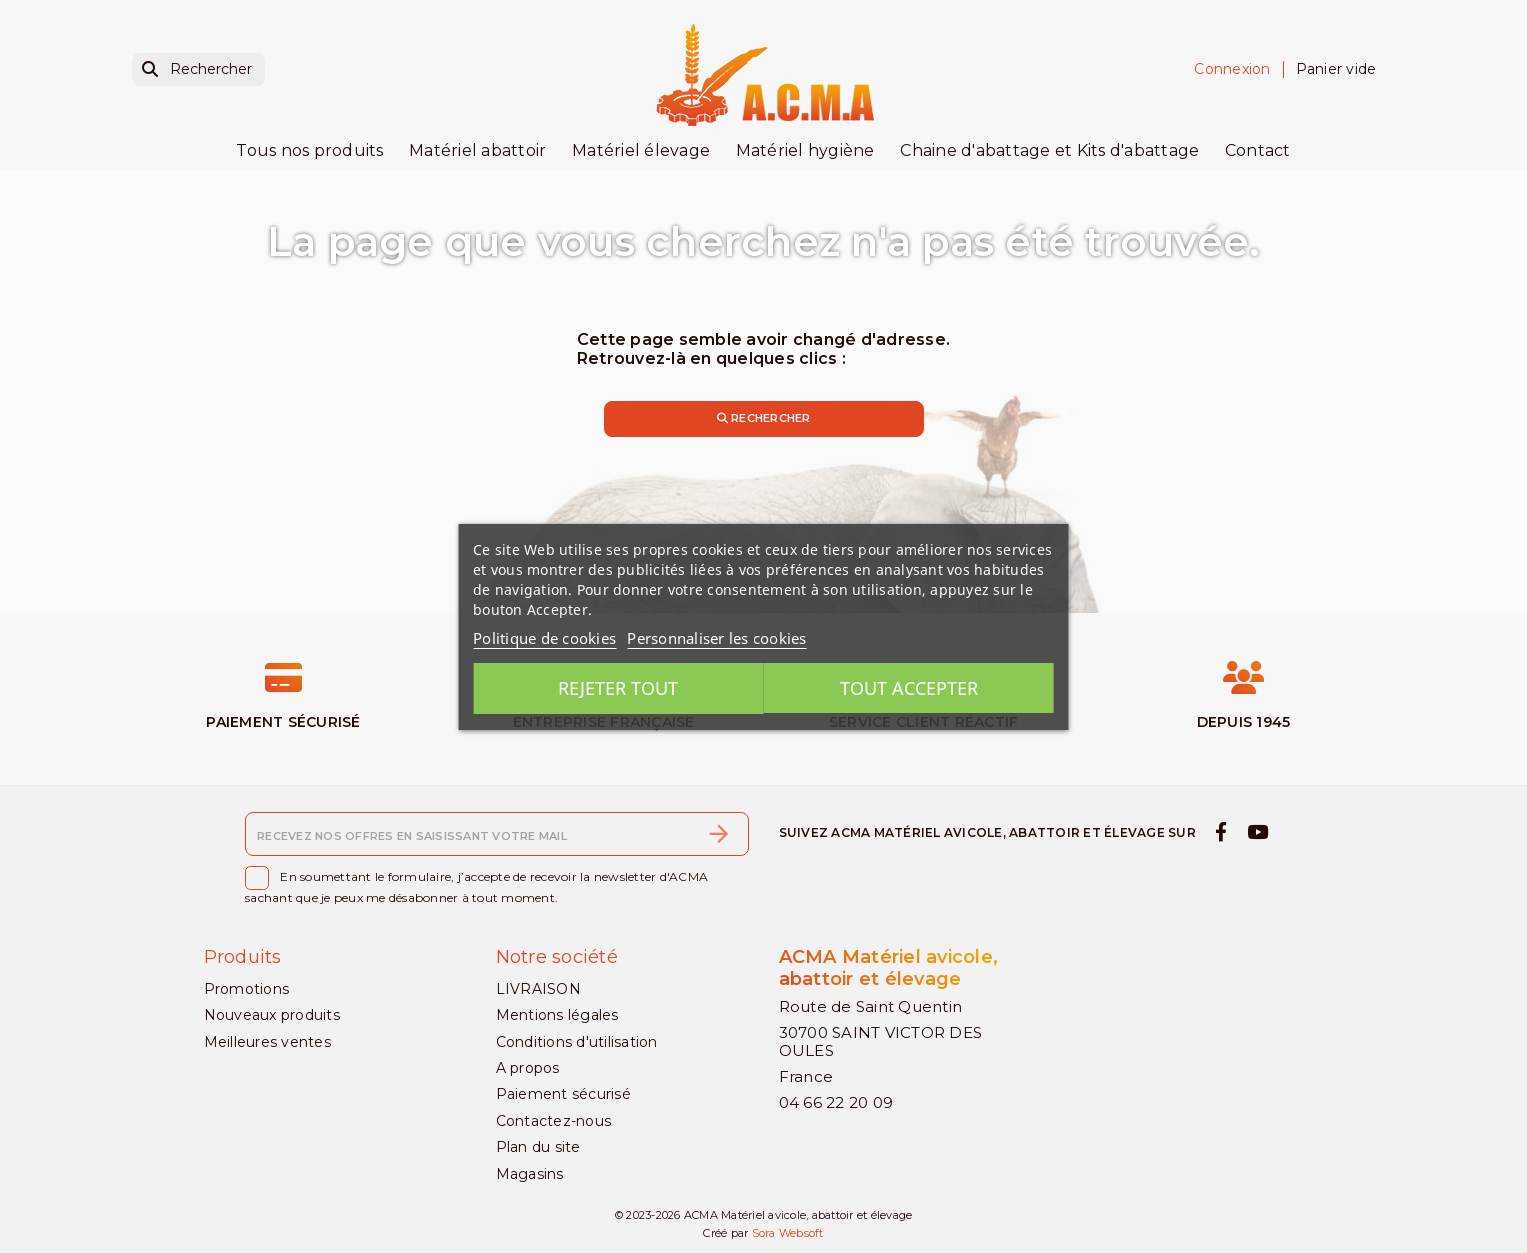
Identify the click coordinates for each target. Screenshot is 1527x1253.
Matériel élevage (641, 150)
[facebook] (1221, 832)
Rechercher (764, 418)
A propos (528, 1068)
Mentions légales (557, 1015)
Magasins (530, 1174)
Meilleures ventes (267, 1042)
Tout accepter (912, 688)
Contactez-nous (554, 1121)
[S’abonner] (719, 834)
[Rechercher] (198, 69)
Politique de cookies (544, 638)
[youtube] (1257, 832)
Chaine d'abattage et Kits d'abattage (1049, 150)
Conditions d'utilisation (577, 1042)
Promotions (247, 989)
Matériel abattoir (477, 150)
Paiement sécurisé (563, 1095)
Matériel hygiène (805, 150)
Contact (1258, 150)
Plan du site (538, 1147)
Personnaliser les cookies (716, 638)
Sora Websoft (788, 1234)
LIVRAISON (538, 989)
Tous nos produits (309, 150)
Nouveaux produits (272, 1015)
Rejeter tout (615, 688)
